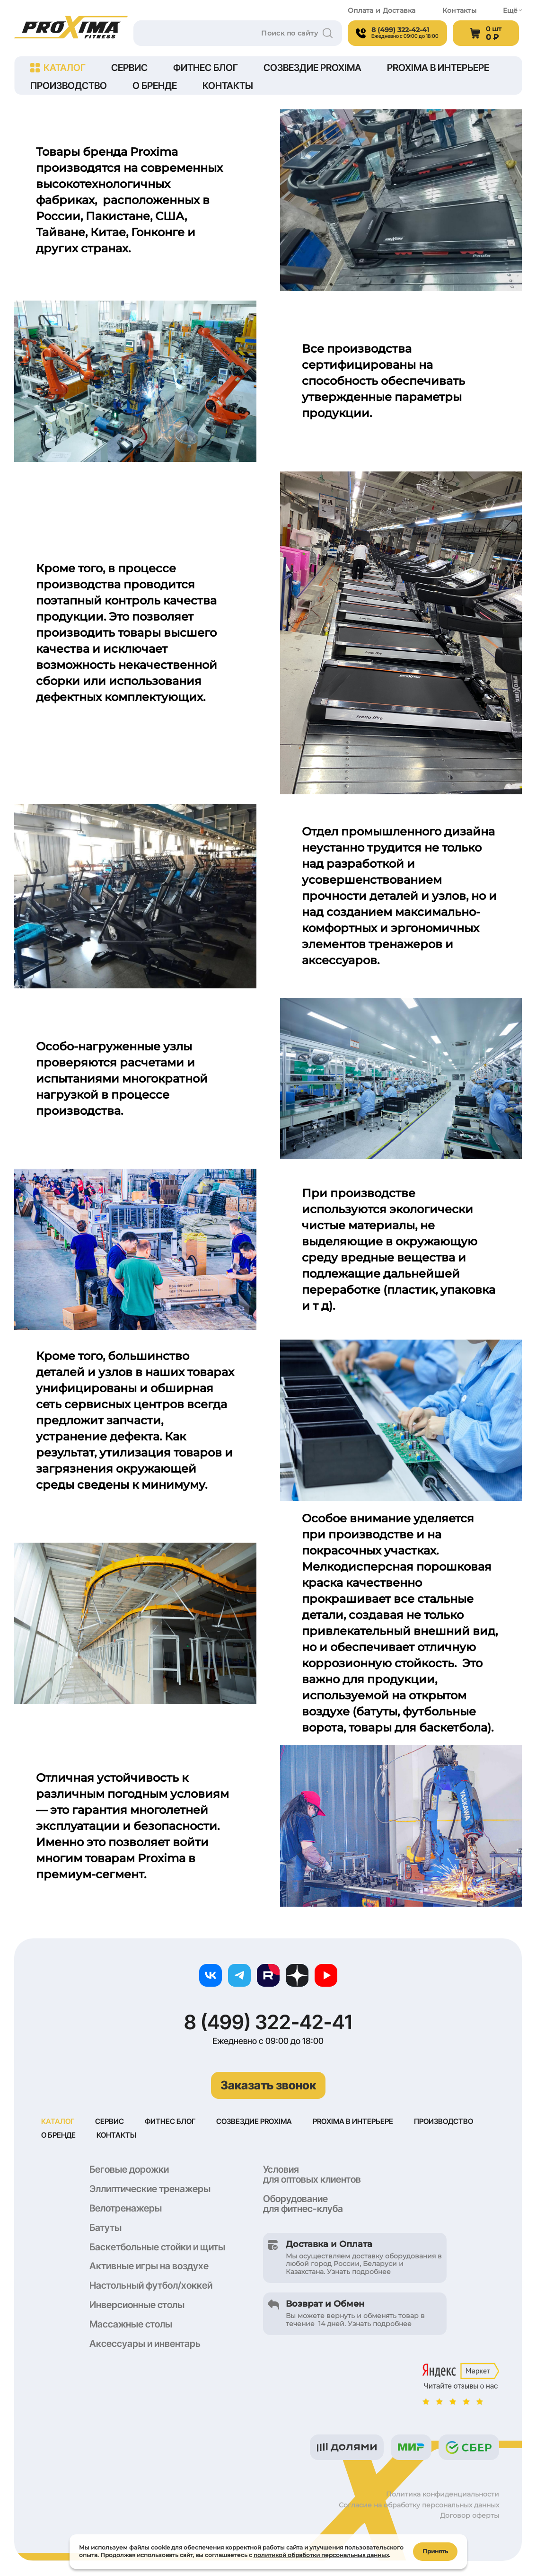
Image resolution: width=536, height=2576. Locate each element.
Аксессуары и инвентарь (145, 2344)
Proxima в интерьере (438, 67)
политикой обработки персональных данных (321, 2554)
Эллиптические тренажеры (150, 2189)
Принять (435, 2549)
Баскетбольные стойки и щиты (157, 2248)
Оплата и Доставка (382, 11)
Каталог (58, 67)
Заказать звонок (268, 2085)
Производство (68, 85)
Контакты (459, 11)
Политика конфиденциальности (442, 2495)
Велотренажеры (125, 2209)
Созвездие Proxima (312, 67)
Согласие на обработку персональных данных (419, 2506)
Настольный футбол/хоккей (150, 2286)
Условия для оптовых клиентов (312, 2175)
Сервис (129, 67)
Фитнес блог (205, 67)
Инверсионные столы (137, 2305)
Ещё (512, 11)
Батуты (105, 2228)
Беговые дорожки (129, 2170)
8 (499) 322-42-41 (268, 2022)
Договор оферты (469, 2516)
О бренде (154, 85)
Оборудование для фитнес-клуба (303, 2204)
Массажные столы (130, 2325)
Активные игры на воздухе (149, 2267)
